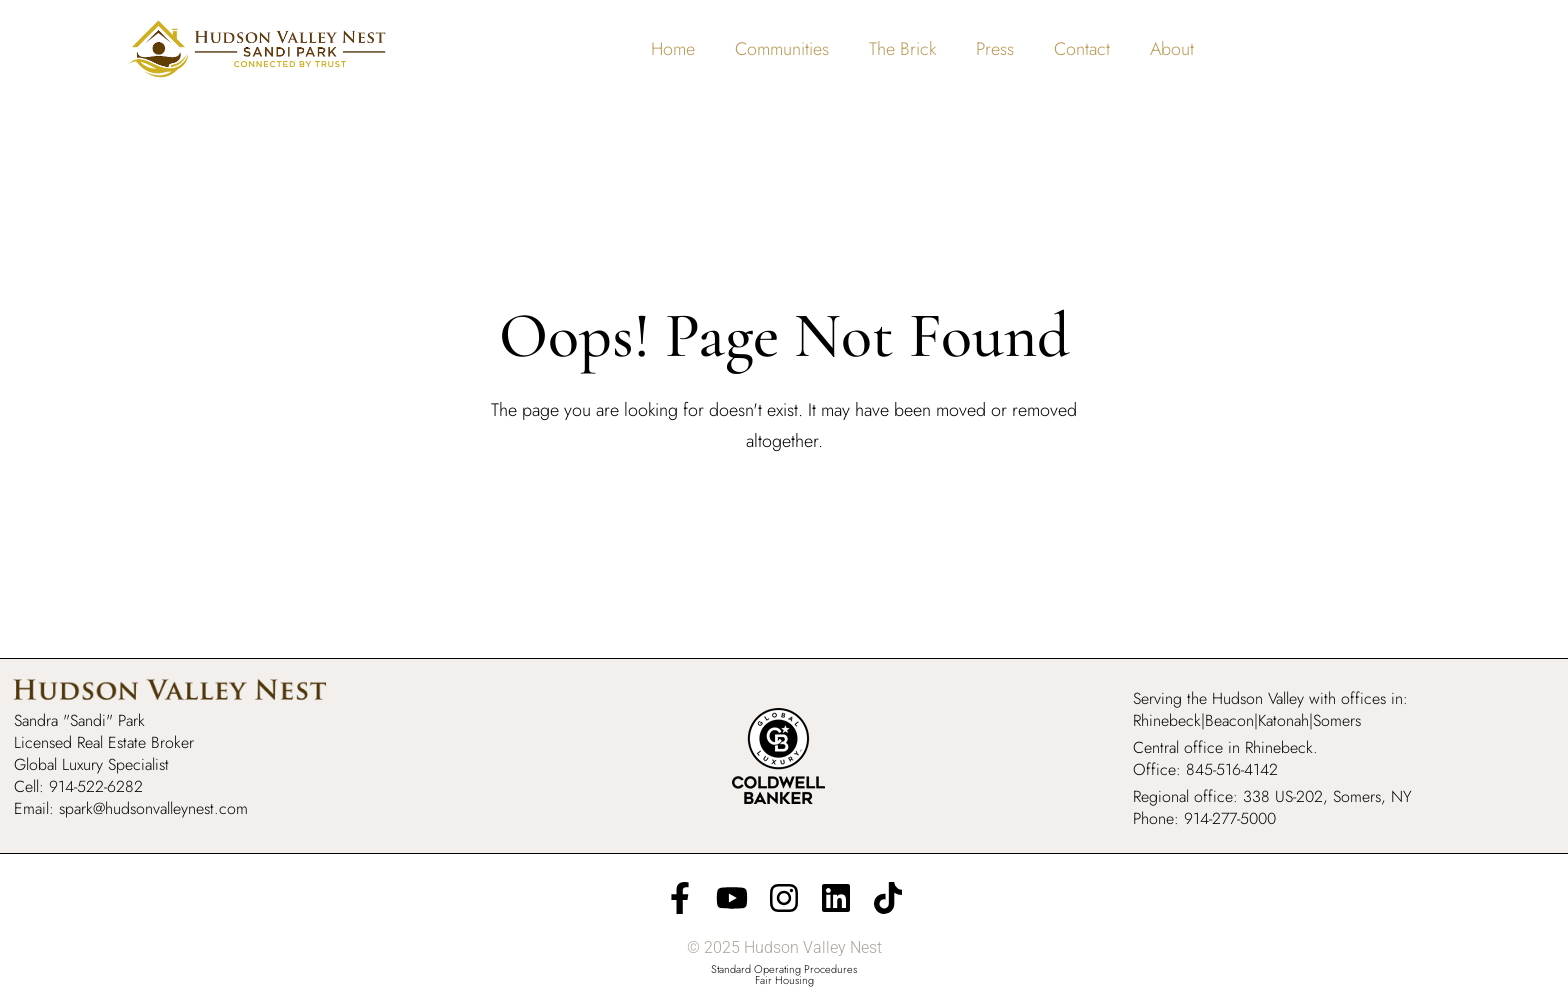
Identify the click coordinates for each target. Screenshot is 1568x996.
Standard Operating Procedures (784, 969)
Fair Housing (784, 980)
